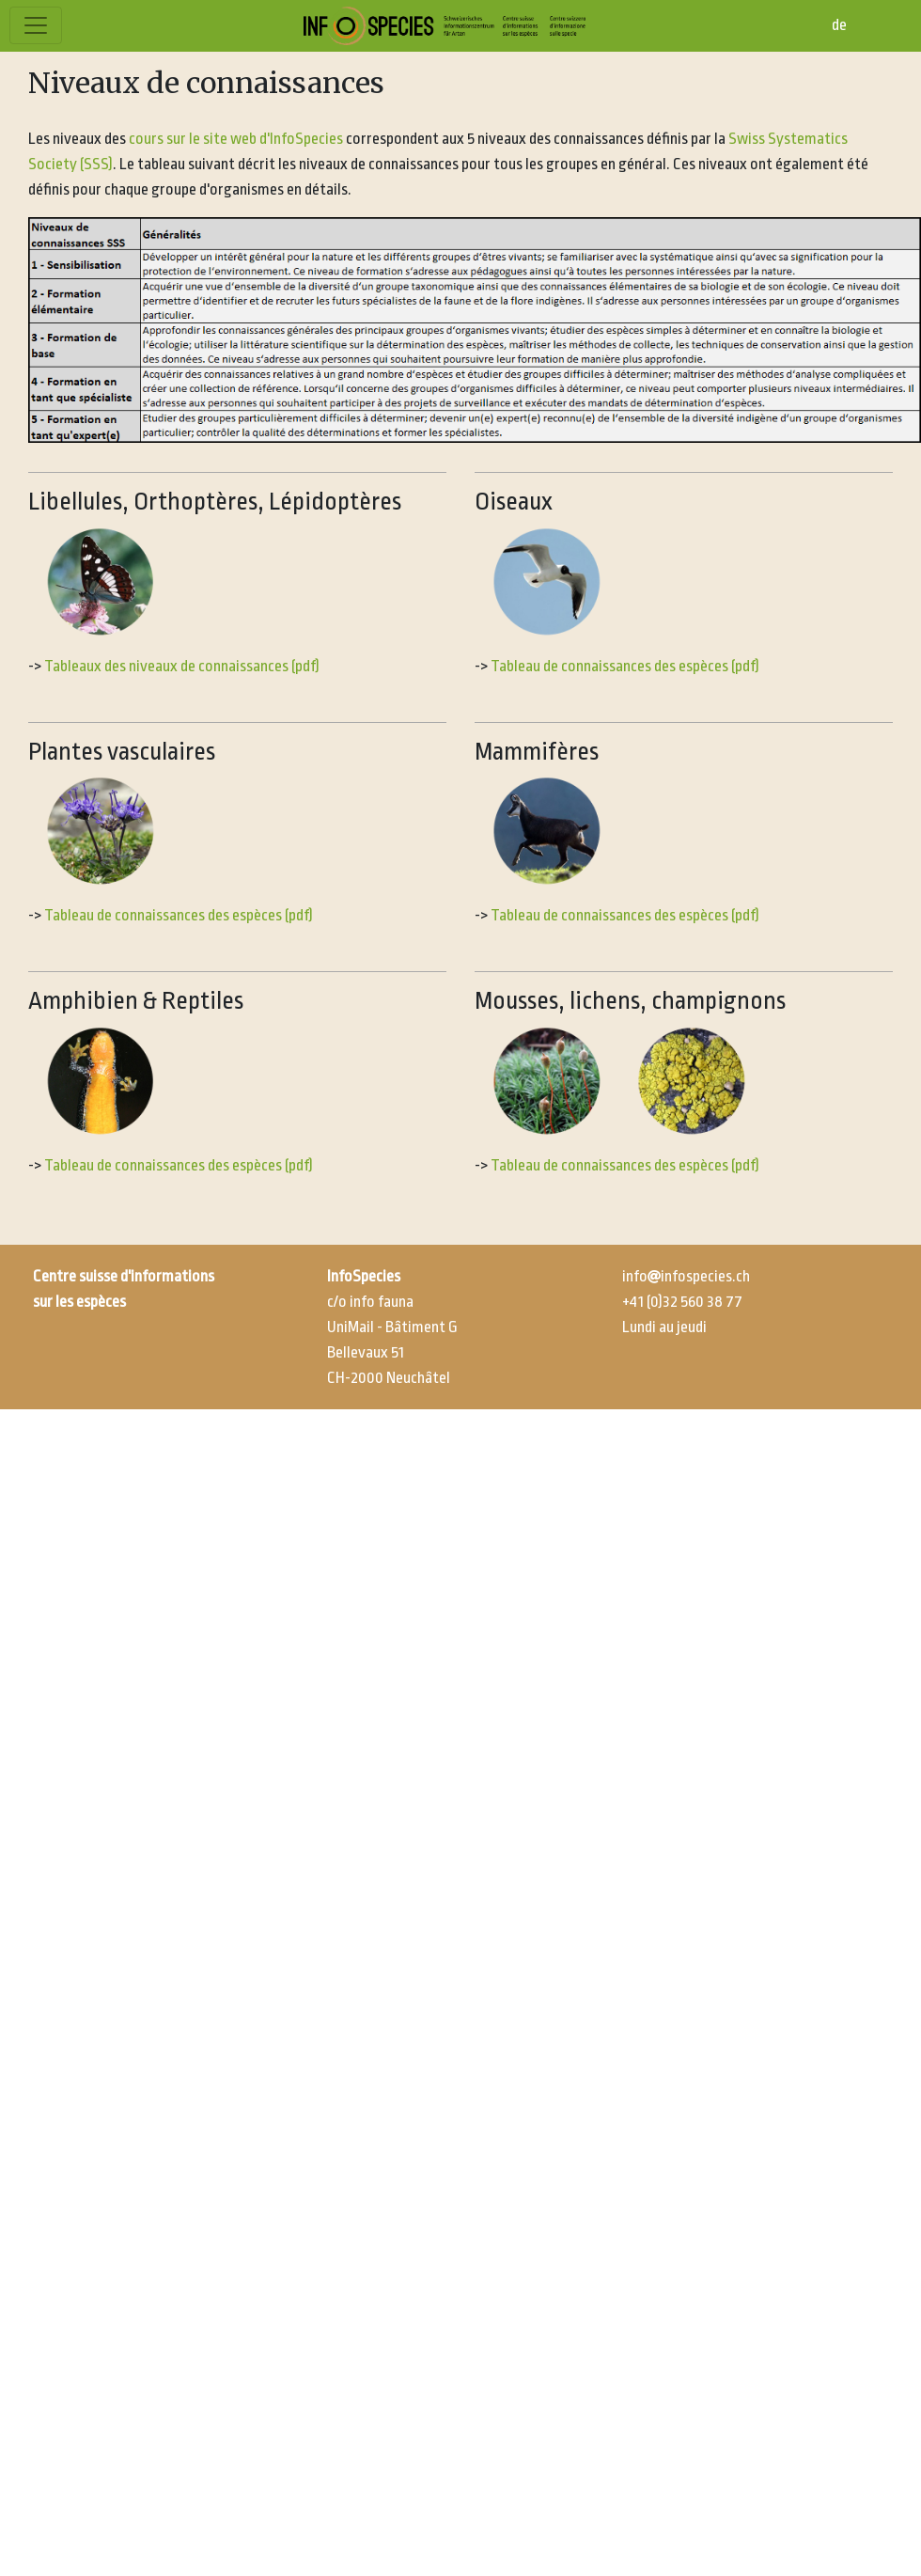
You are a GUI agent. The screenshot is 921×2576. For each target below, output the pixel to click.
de (839, 25)
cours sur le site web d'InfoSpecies (236, 139)
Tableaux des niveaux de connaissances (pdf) (183, 666)
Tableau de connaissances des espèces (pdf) (625, 666)
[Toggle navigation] (35, 25)
